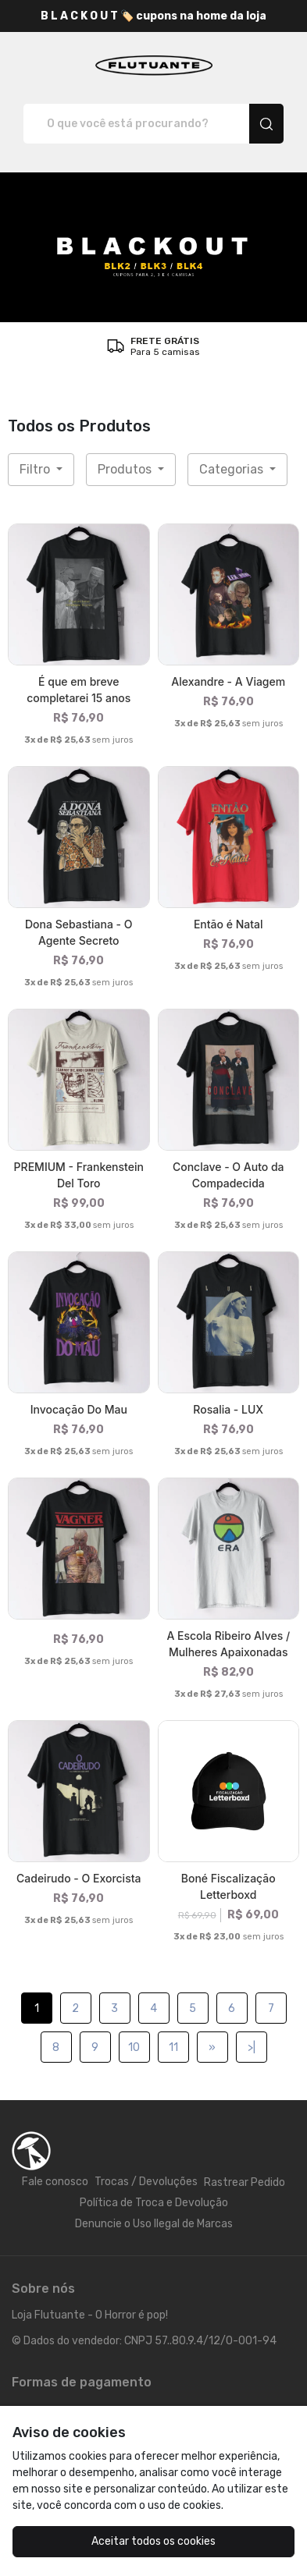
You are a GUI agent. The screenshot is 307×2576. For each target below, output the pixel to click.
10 (134, 2047)
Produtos (126, 469)
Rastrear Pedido (244, 2182)
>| (251, 2047)
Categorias (232, 469)
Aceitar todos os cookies (153, 2541)
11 (173, 2047)
